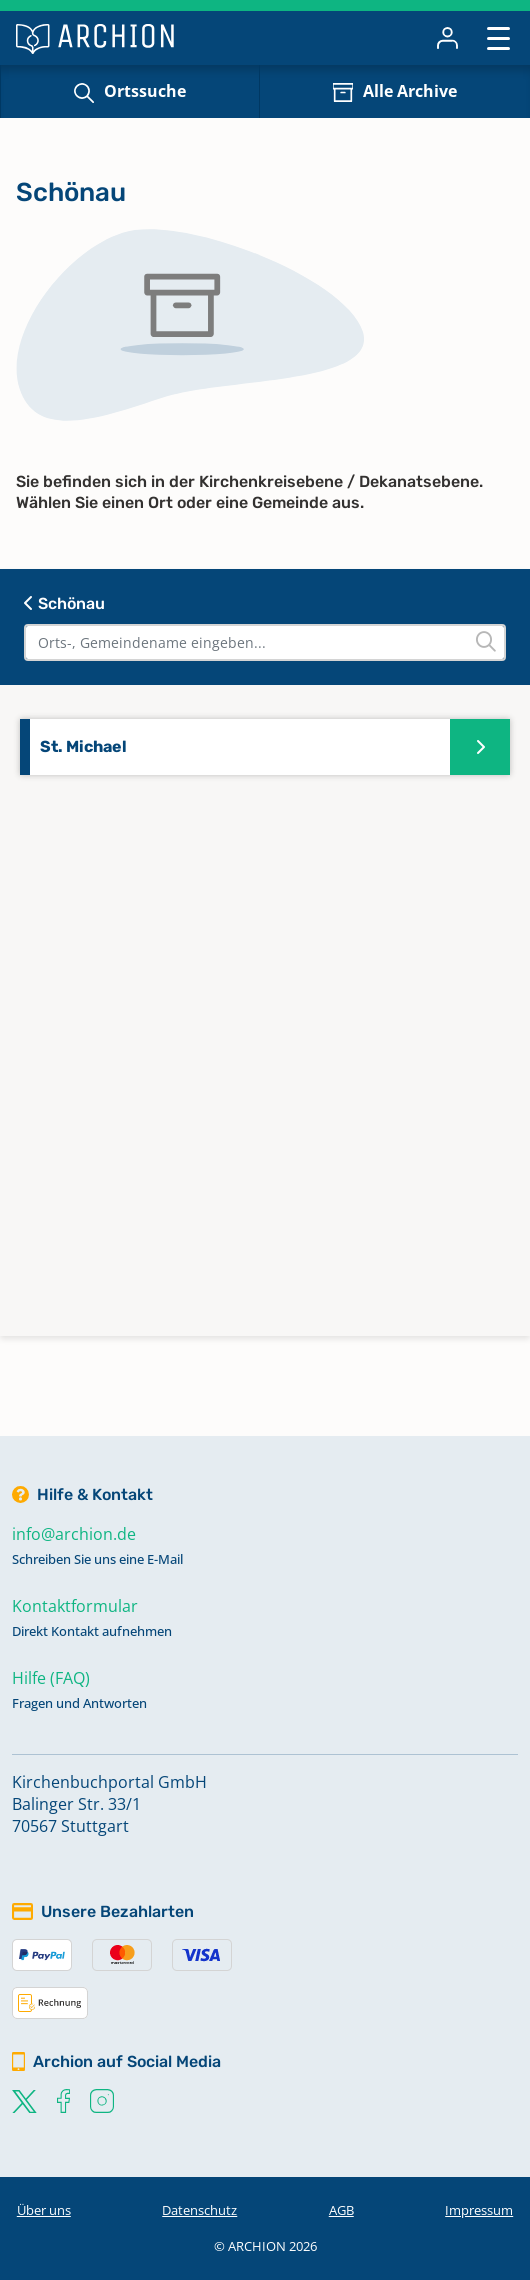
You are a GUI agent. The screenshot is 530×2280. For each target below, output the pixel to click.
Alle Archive (410, 91)
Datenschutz (199, 2210)
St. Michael (83, 746)
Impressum (479, 2210)
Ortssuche (145, 91)
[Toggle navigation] (498, 37)
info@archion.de (74, 1534)
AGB (341, 2210)
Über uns (44, 2210)
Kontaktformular (75, 1606)
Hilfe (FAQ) (51, 1678)
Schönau (64, 603)
